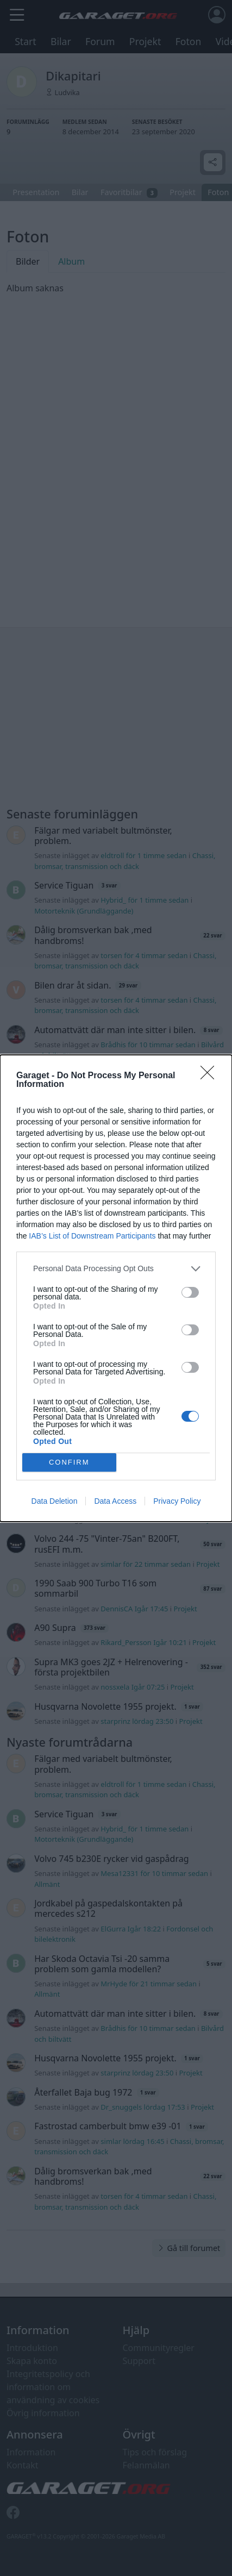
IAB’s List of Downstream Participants (92, 1235)
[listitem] (116, 1268)
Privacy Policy (176, 1501)
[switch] (190, 1292)
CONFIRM (69, 1462)
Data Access (115, 1501)
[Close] (210, 1076)
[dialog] (116, 1288)
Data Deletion (55, 1501)
